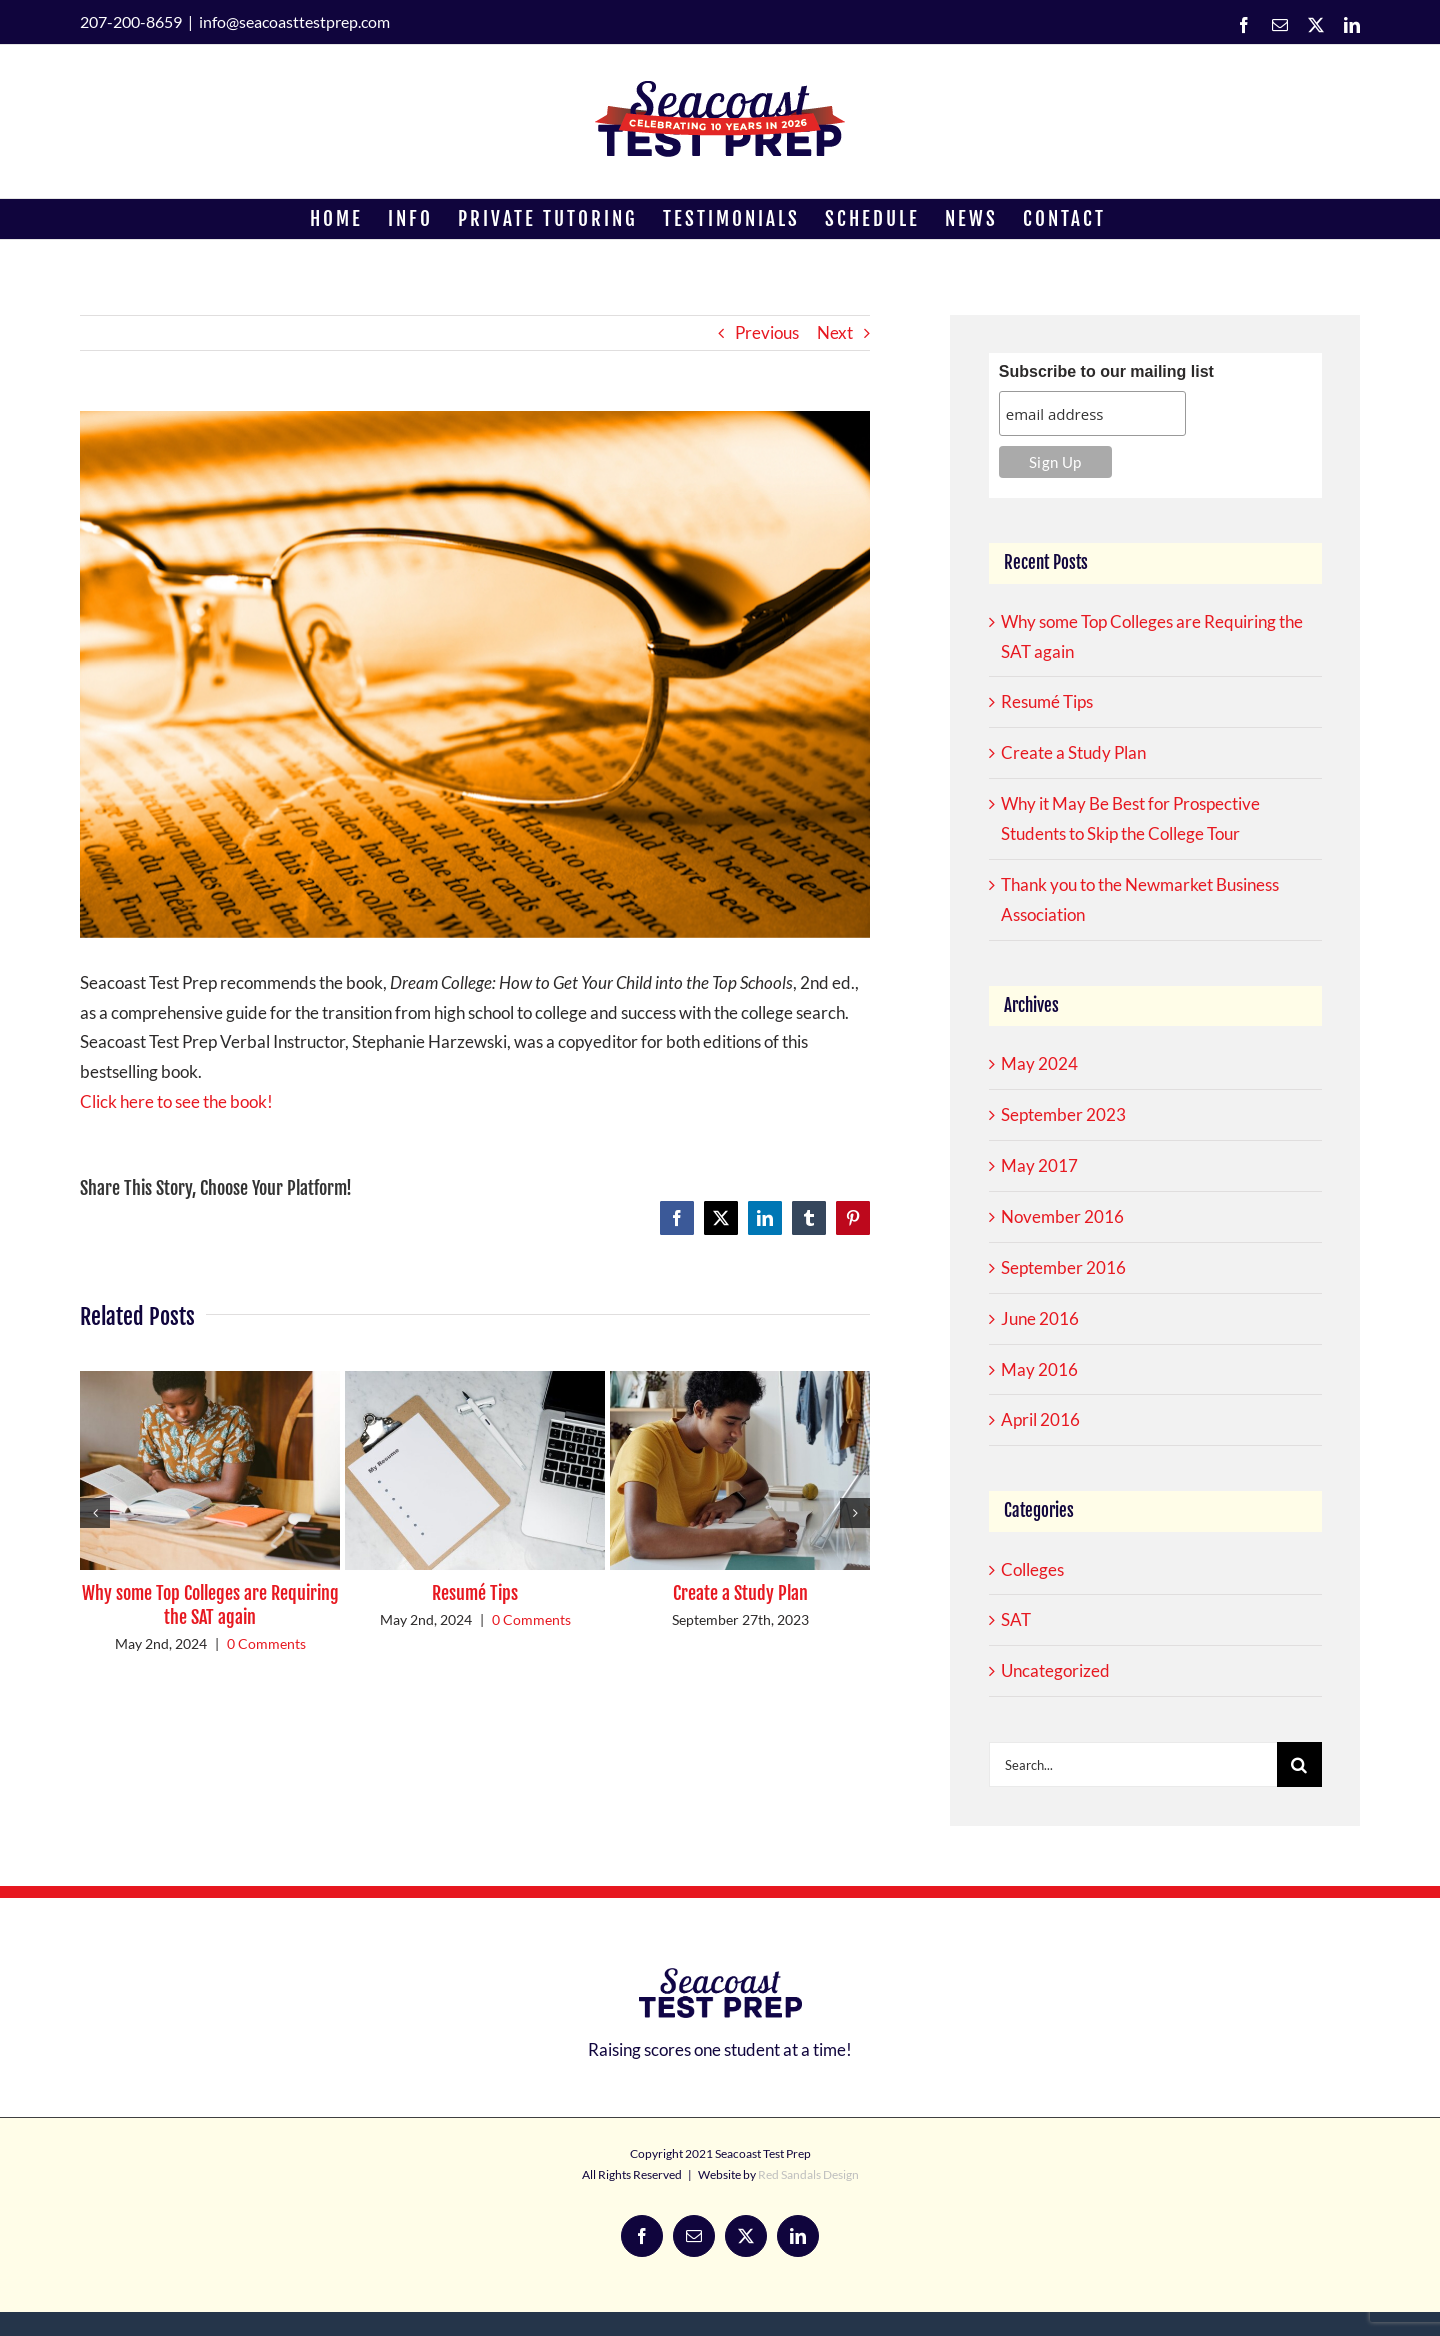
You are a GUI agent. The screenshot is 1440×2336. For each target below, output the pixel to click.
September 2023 (1063, 1114)
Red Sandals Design (808, 2174)
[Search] (1299, 1764)
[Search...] (1133, 1764)
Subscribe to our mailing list (1106, 371)
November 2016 (1062, 1216)
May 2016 (1039, 1369)
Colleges (1032, 1569)
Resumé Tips (475, 1593)
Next (835, 332)
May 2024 (1039, 1063)
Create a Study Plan (740, 1593)
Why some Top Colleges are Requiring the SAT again (210, 1605)
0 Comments (266, 1643)
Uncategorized (1055, 1670)
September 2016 (1063, 1267)
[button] (95, 1513)
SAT (1016, 1619)
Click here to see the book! (176, 1101)
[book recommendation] (475, 674)
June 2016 (1040, 1318)
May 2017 (1039, 1165)
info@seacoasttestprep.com (294, 21)
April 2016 (1040, 1419)
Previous (767, 332)
